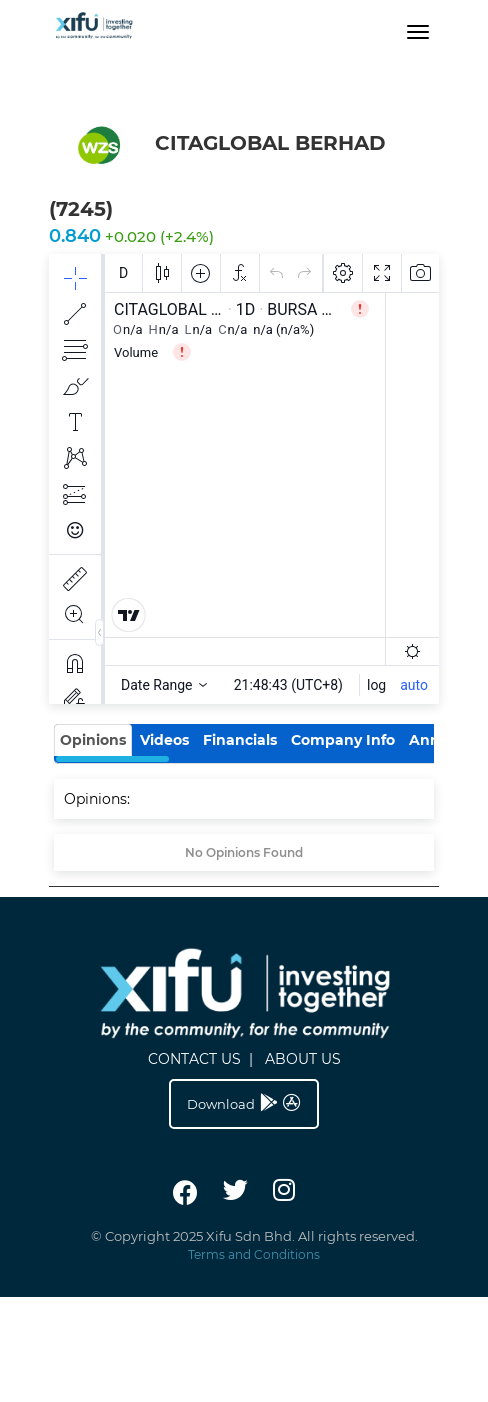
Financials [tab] (240, 740)
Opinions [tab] (93, 740)
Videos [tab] (164, 740)
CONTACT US (194, 1059)
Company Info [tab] (343, 740)
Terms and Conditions (254, 1254)
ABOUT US (303, 1059)
